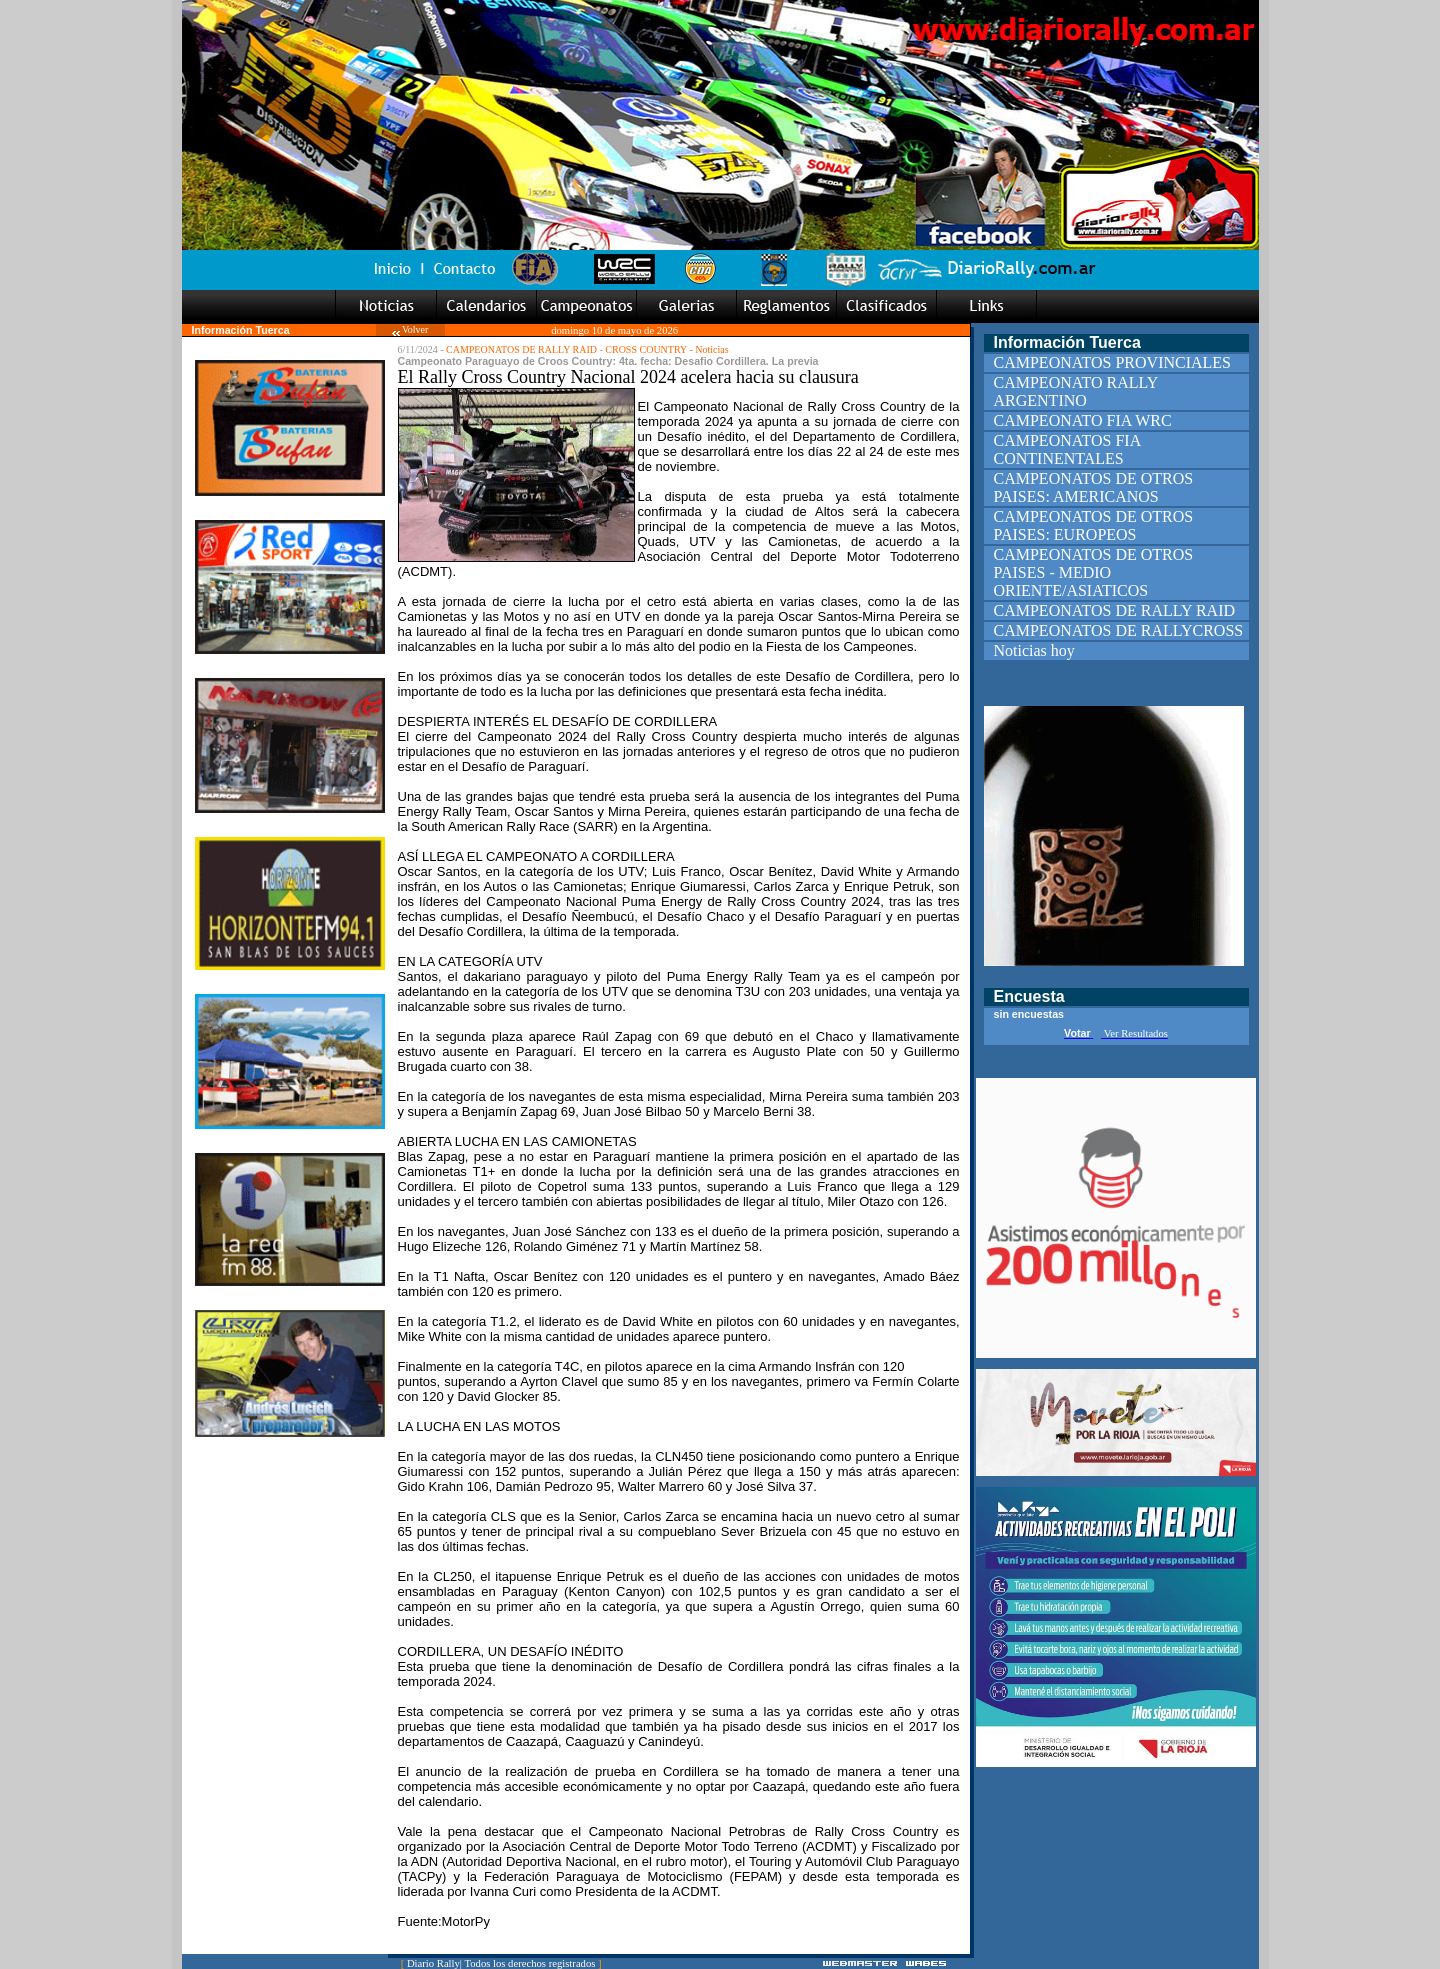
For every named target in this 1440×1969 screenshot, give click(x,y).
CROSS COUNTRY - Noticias (666, 349)
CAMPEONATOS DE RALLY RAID (521, 349)
